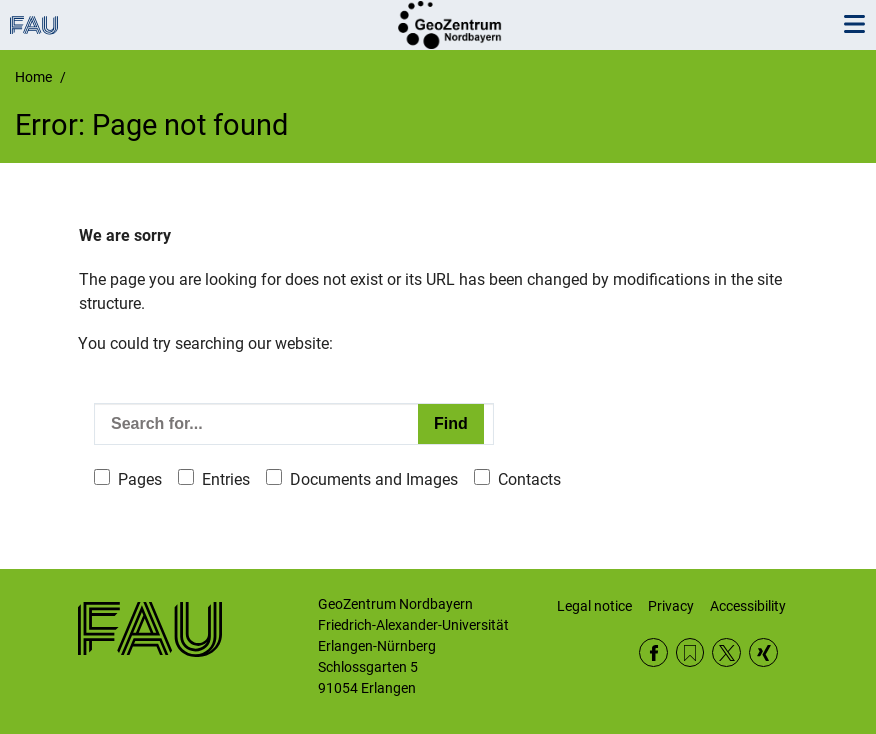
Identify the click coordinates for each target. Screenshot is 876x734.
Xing (763, 652)
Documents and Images (374, 479)
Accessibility (748, 606)
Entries (226, 479)
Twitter (726, 652)
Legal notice (594, 606)
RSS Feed (690, 652)
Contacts (529, 479)
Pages (140, 479)
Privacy (671, 606)
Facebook (653, 652)
